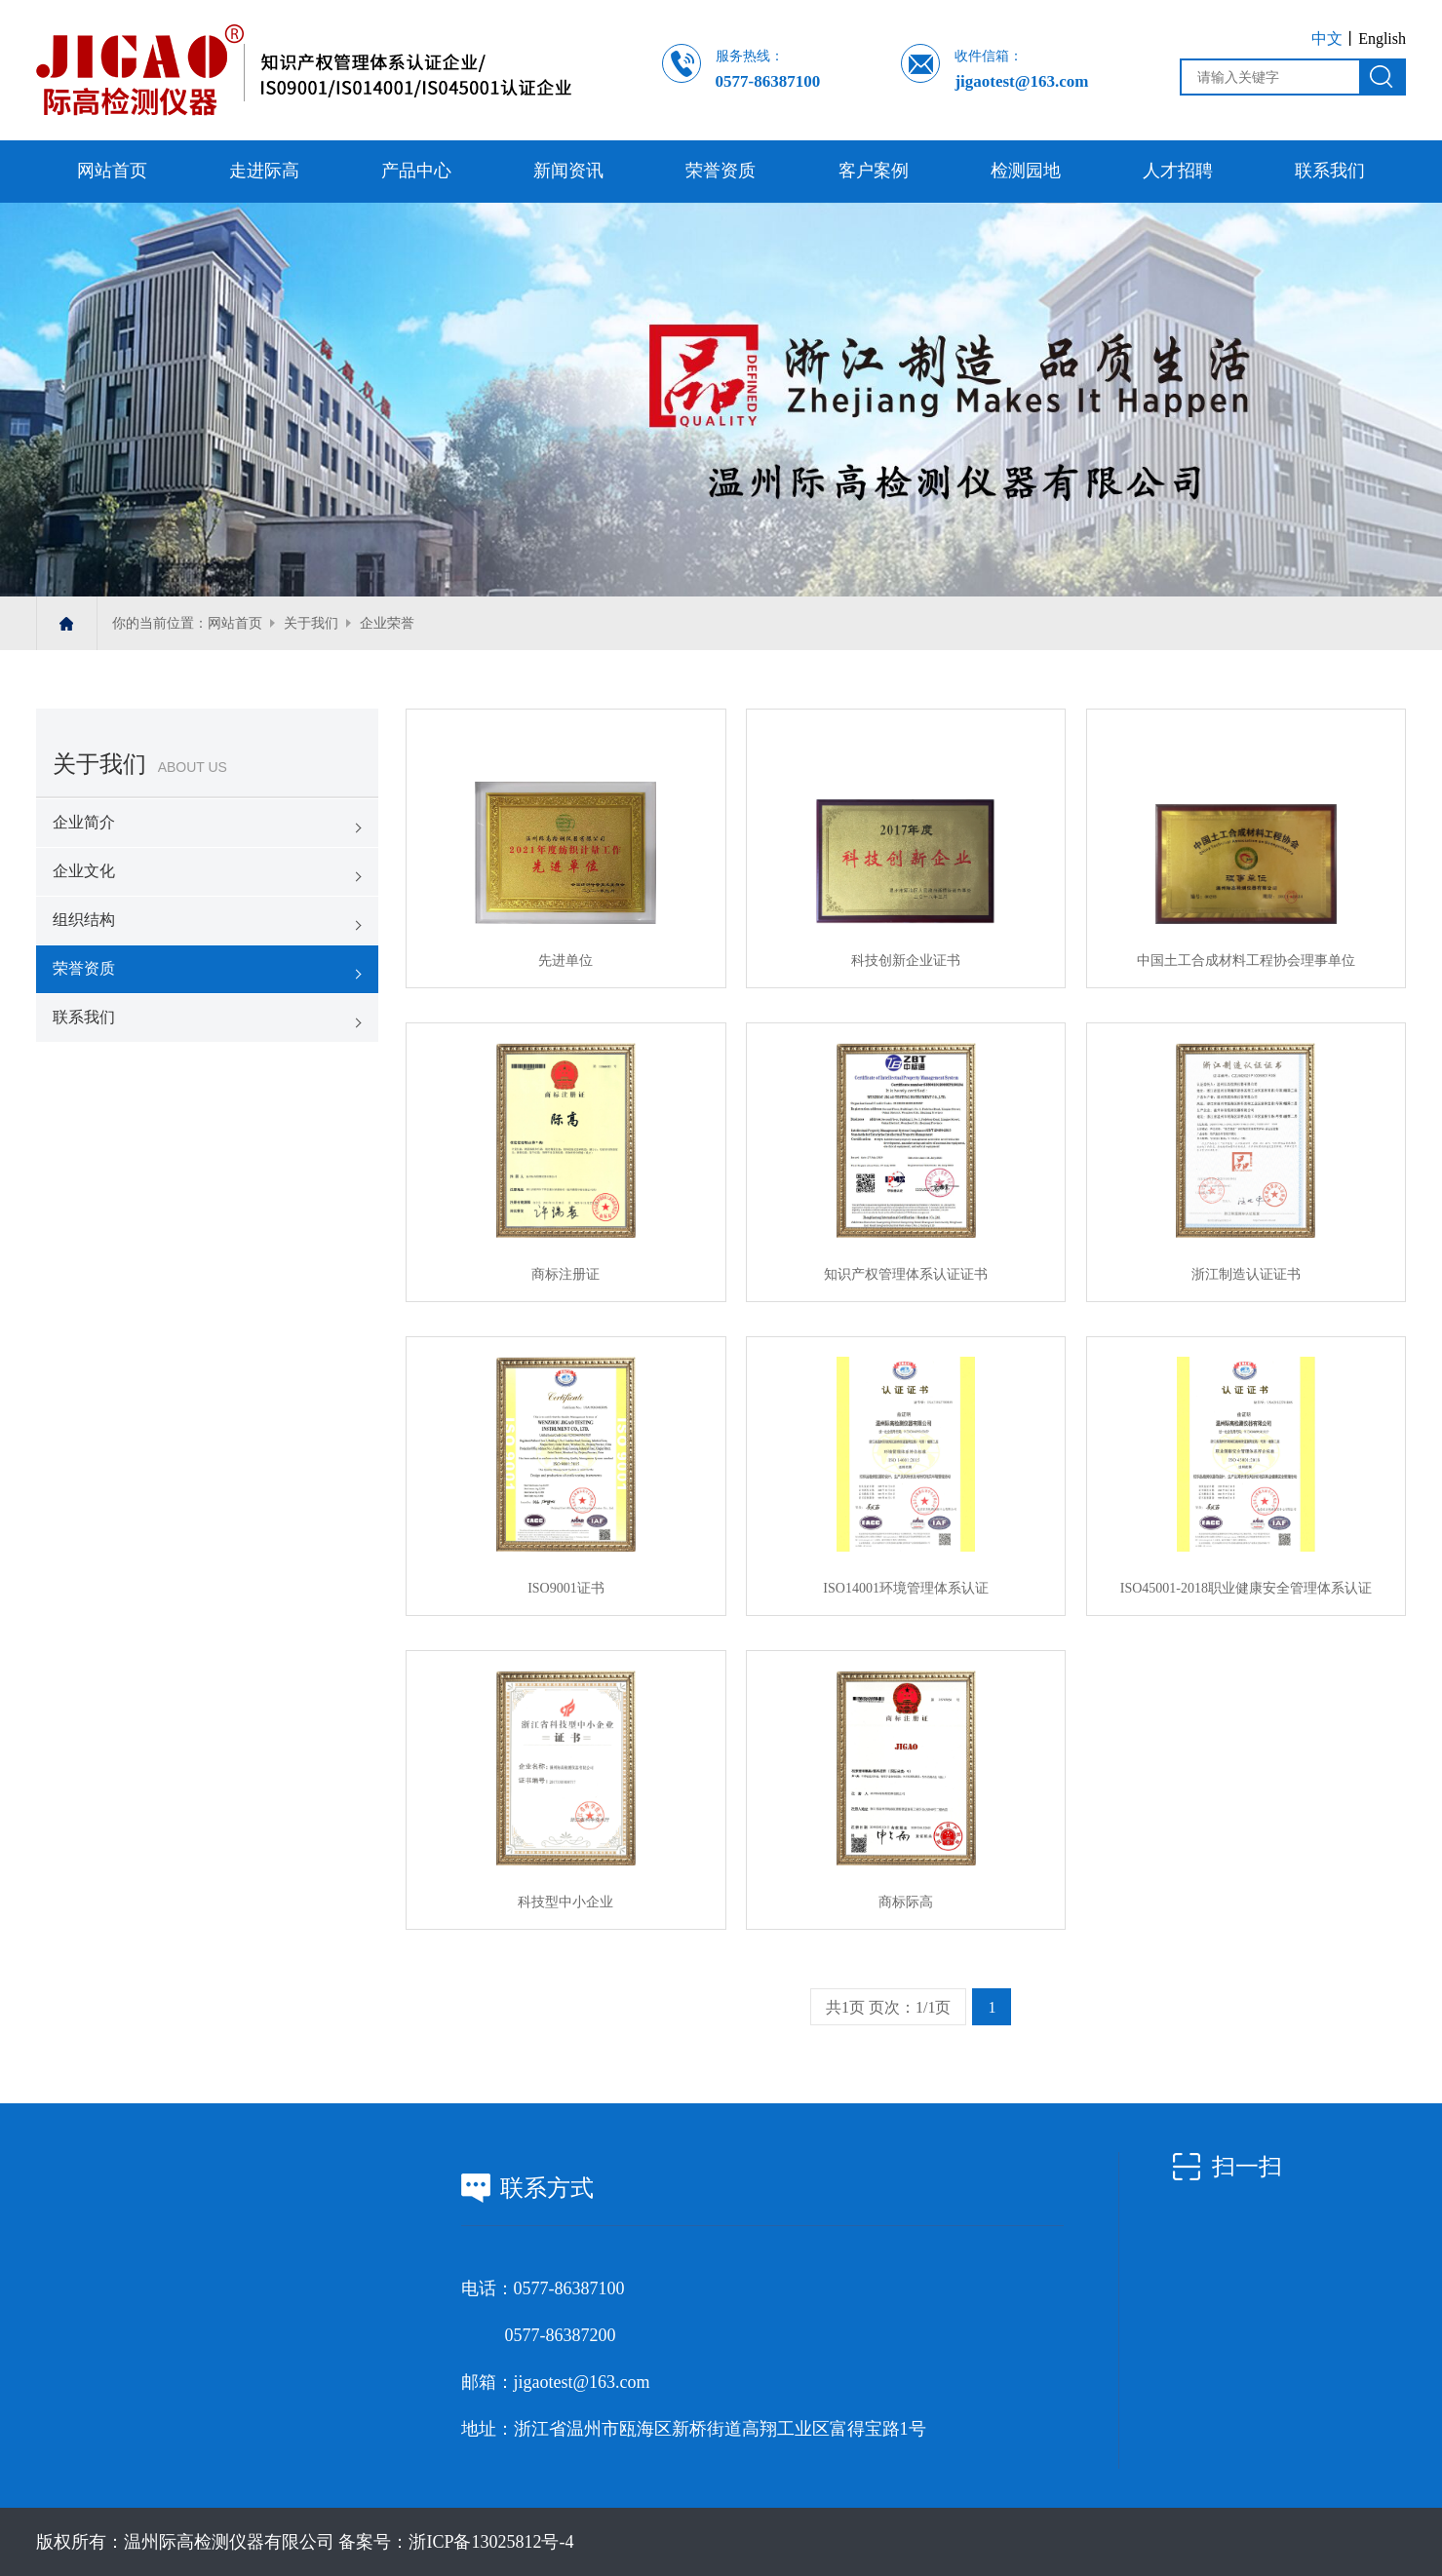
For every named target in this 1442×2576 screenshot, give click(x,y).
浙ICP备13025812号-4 (491, 2542)
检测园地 (1026, 170)
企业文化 (84, 871)
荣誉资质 (720, 170)
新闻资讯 (568, 170)
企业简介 (84, 822)
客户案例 (873, 170)
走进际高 (264, 170)
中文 (1327, 38)
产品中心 (416, 170)
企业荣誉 (387, 623)
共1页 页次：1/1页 (888, 2007)
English (1382, 38)
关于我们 (311, 623)
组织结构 (84, 919)
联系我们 (1330, 170)
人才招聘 (1178, 170)
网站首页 (112, 170)
